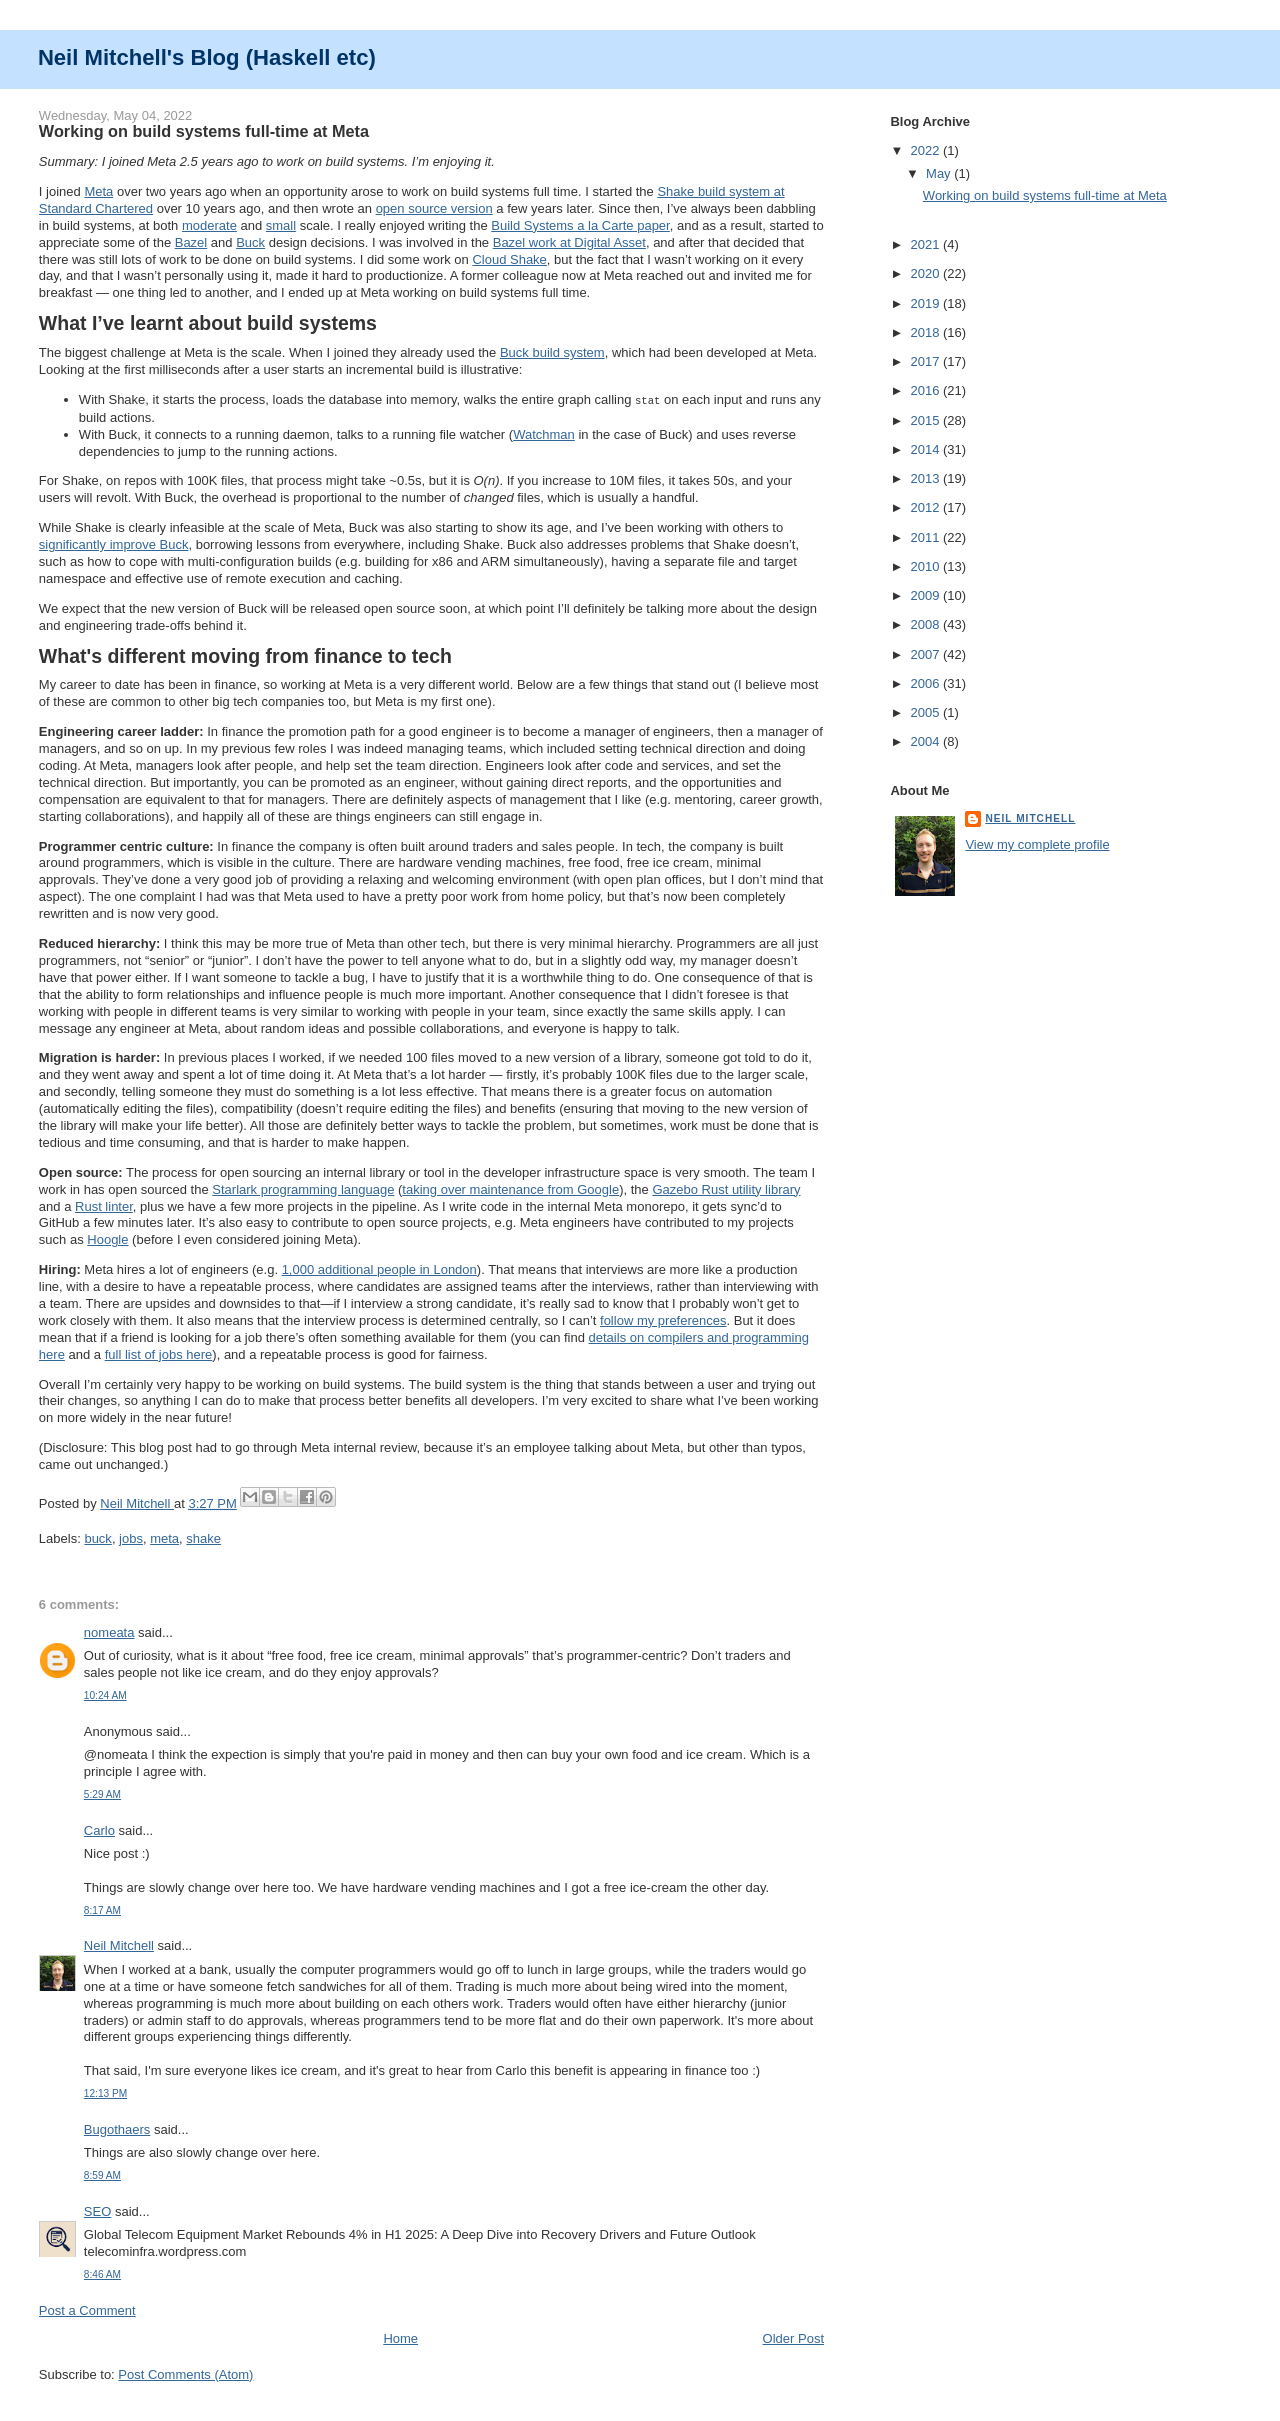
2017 (926, 361)
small (281, 225)
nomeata (109, 1631)
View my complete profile (1037, 844)
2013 (926, 478)
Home (400, 2337)
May (940, 173)
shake (203, 1537)
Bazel (191, 242)
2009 (926, 595)
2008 (926, 624)
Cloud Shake (509, 259)
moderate (209, 225)
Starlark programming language (303, 1188)
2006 (926, 683)
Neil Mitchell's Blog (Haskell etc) (207, 57)
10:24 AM (105, 1694)
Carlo (99, 1829)
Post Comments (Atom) (185, 2373)
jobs (131, 1537)
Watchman (544, 433)
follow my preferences (663, 1319)
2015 (926, 420)
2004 (926, 741)
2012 (926, 507)
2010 (926, 566)
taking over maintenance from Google (510, 1188)
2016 (926, 390)
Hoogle (107, 1238)
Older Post (793, 2337)
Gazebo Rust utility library (726, 1188)
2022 (926, 150)
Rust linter (104, 1205)
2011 (926, 537)
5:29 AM (102, 1793)
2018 (926, 332)
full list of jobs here (159, 1353)
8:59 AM (102, 2174)
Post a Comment (87, 2309)
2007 (926, 654)
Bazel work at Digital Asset (569, 242)
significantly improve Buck (114, 543)
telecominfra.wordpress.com (165, 2250)
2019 (926, 303)
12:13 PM (105, 2092)
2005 (926, 712)
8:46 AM (102, 2273)
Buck (250, 242)
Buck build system (552, 352)
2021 (926, 244)
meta (164, 1537)
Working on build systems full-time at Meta (1045, 195)
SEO (97, 2210)
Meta (98, 191)
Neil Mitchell (137, 1502)
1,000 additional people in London (379, 1268)
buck (97, 1537)
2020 (926, 273)
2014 (926, 449)
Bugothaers (117, 2128)
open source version (434, 208)
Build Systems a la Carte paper (580, 225)
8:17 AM (102, 1909)
